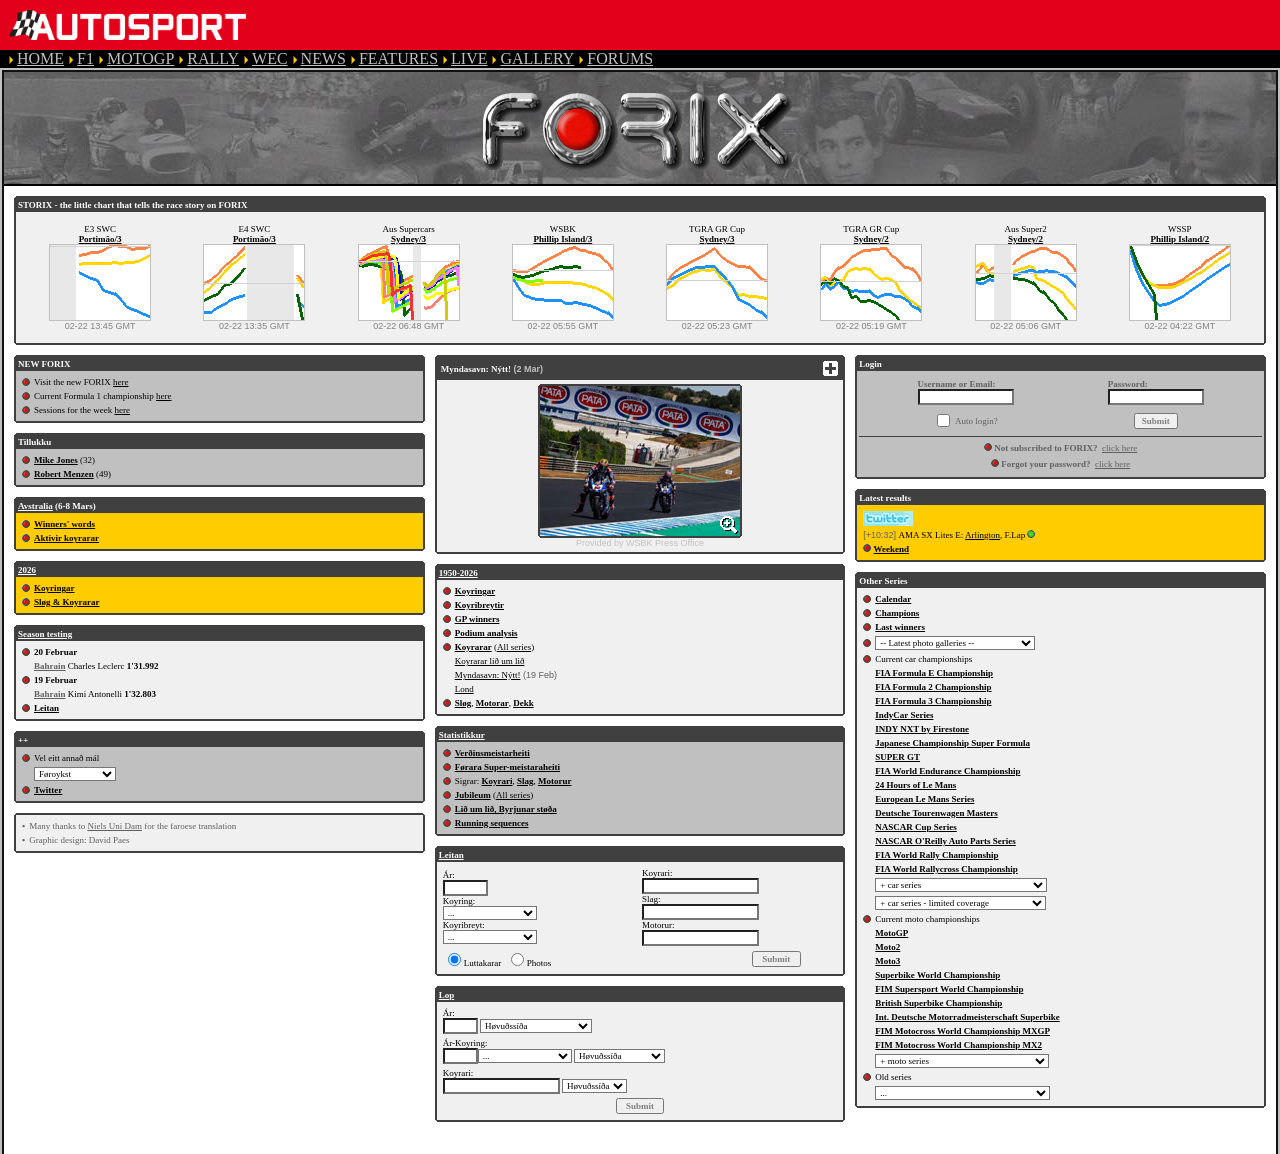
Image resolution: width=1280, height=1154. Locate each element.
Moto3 (887, 961)
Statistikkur (462, 735)
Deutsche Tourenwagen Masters (936, 813)
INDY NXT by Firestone (922, 729)
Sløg (463, 703)
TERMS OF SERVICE (420, 1144)
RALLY (213, 58)
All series (514, 647)
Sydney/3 (408, 239)
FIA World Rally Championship (936, 855)
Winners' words (64, 524)
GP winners (477, 619)
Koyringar (54, 588)
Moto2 (887, 947)
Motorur (555, 781)
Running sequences (492, 823)
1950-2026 (458, 573)
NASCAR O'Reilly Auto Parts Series (945, 841)
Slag (525, 781)
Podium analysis (486, 633)
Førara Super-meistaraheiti (507, 767)
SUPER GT (897, 757)
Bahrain (50, 666)
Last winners (900, 627)
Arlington (982, 535)
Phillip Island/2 (1179, 239)
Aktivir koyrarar (66, 538)
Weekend (892, 549)
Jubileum (473, 795)
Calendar (893, 599)
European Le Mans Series (924, 799)
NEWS (323, 58)
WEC (270, 58)
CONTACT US (834, 1144)
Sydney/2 (871, 239)
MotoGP (891, 933)
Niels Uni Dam (114, 826)
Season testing (45, 634)
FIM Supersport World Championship (949, 989)
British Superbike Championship (938, 1003)
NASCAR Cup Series (916, 827)
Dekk (523, 703)
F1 (85, 58)
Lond (464, 689)
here (121, 382)
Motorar (492, 703)
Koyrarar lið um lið (490, 661)
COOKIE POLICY (710, 1144)
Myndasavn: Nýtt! (488, 675)
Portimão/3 (100, 239)
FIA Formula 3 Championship (933, 701)
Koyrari (496, 781)
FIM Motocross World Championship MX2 (958, 1045)
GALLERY (537, 58)
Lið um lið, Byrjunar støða (506, 809)
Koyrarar (473, 647)
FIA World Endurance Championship (947, 771)
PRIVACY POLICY (571, 1144)
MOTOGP (140, 58)
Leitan (46, 708)
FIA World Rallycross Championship (946, 869)
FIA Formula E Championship (934, 673)
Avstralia (35, 506)
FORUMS (620, 58)
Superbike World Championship (937, 975)
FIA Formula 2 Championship (933, 687)
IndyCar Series (904, 715)
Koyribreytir (479, 605)
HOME (40, 58)
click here (1119, 448)
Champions (897, 613)
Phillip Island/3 (562, 239)
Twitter (48, 790)
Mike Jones (56, 460)
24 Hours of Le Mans (915, 785)
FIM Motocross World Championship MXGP (962, 1031)
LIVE (469, 58)
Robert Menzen (64, 474)
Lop (447, 995)
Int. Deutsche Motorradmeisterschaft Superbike (967, 1017)
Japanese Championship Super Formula (952, 743)
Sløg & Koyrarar (67, 602)
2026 (27, 570)
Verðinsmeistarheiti (492, 753)
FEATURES (398, 58)
